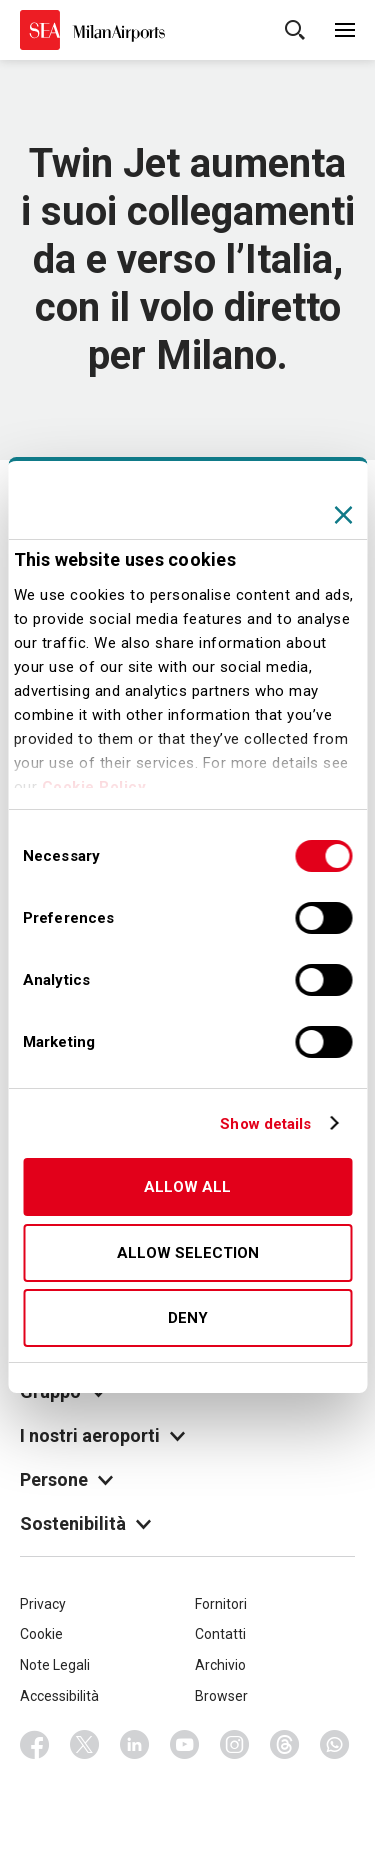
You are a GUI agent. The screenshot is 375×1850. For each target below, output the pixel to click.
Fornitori (221, 1604)
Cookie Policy (94, 787)
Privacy (43, 1604)
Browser (221, 1696)
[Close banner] (343, 515)
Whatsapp (335, 1745)
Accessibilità (59, 1696)
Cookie (41, 1634)
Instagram (235, 1745)
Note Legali (55, 1665)
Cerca (295, 30)
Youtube (185, 1745)
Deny (188, 1318)
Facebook (35, 1745)
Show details (265, 1124)
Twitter (85, 1745)
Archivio (220, 1665)
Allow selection (188, 1253)
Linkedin (135, 1745)
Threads (285, 1745)
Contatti (220, 1634)
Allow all (187, 1187)
